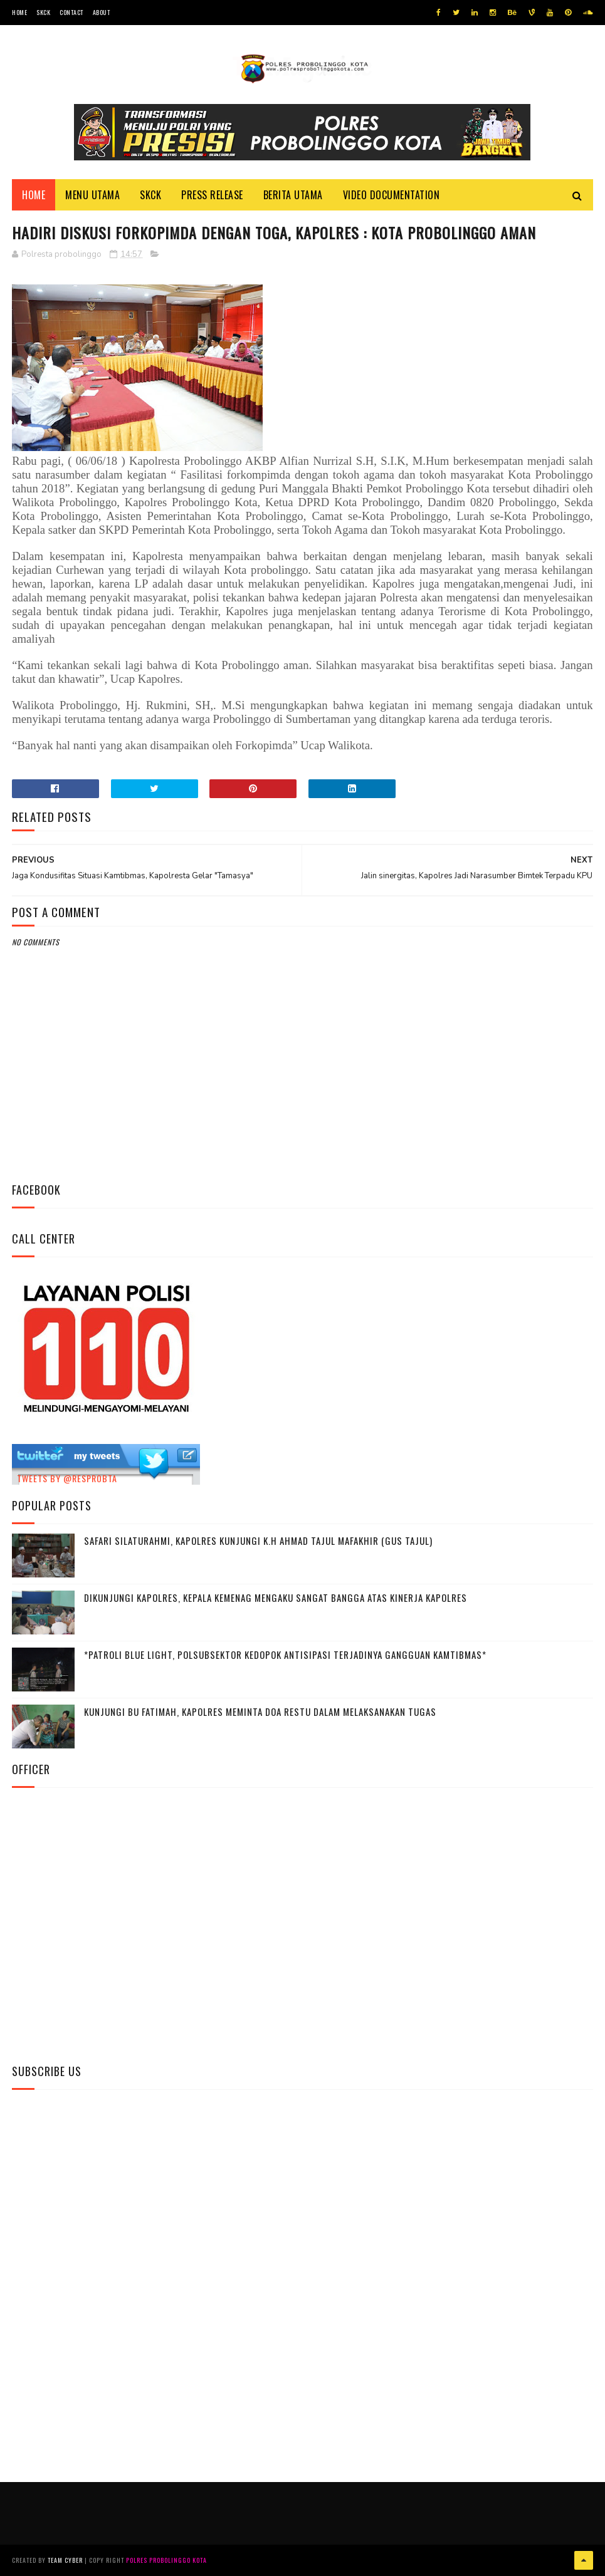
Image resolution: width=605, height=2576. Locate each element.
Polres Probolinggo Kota (166, 2560)
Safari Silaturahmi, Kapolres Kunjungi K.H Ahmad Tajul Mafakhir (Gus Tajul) (258, 1540)
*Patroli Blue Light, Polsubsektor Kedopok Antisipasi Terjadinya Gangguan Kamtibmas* (285, 1654)
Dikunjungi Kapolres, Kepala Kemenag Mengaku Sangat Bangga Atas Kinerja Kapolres (275, 1597)
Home (19, 12)
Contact (71, 12)
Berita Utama (293, 194)
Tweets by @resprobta (67, 1478)
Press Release (212, 194)
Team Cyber (65, 2560)
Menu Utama (92, 194)
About (101, 12)
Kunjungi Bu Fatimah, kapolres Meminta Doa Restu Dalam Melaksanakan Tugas (260, 1711)
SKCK (43, 12)
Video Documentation (391, 194)
